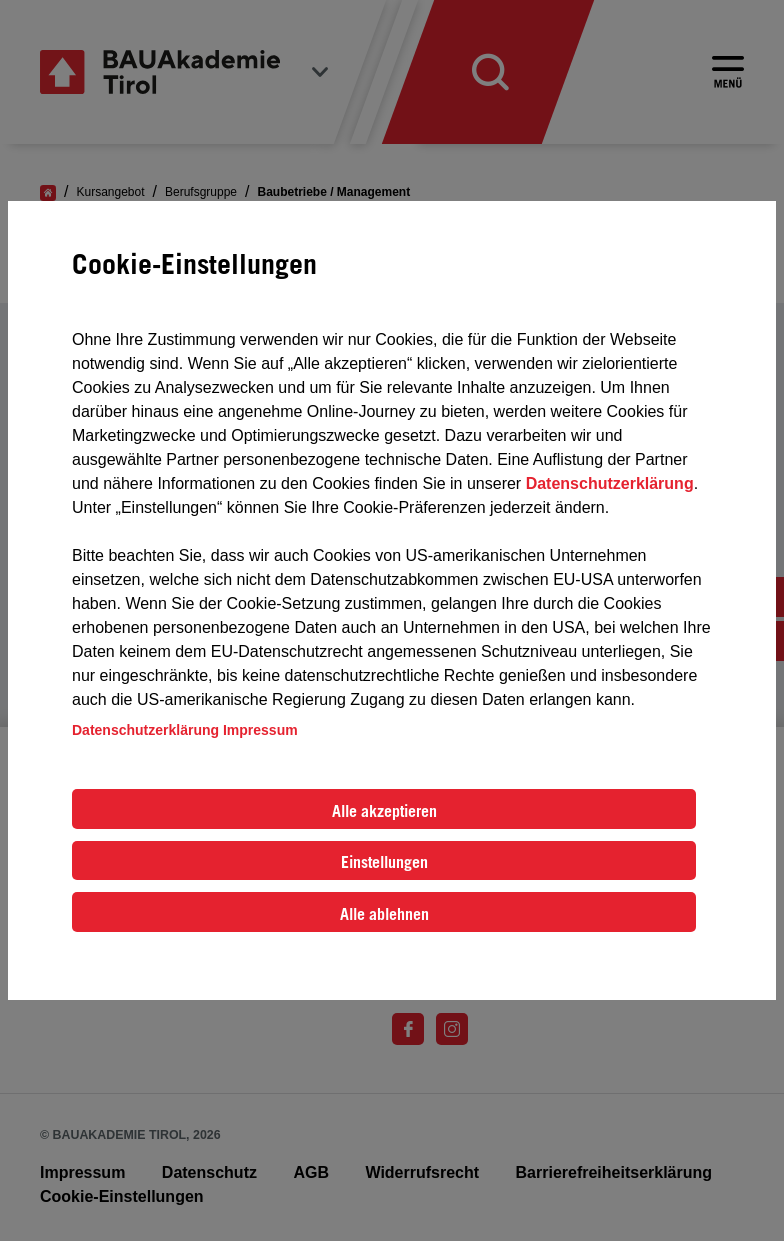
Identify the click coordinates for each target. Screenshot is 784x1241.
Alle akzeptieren (384, 811)
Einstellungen (384, 862)
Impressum (260, 730)
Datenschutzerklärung (610, 483)
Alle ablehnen (384, 914)
